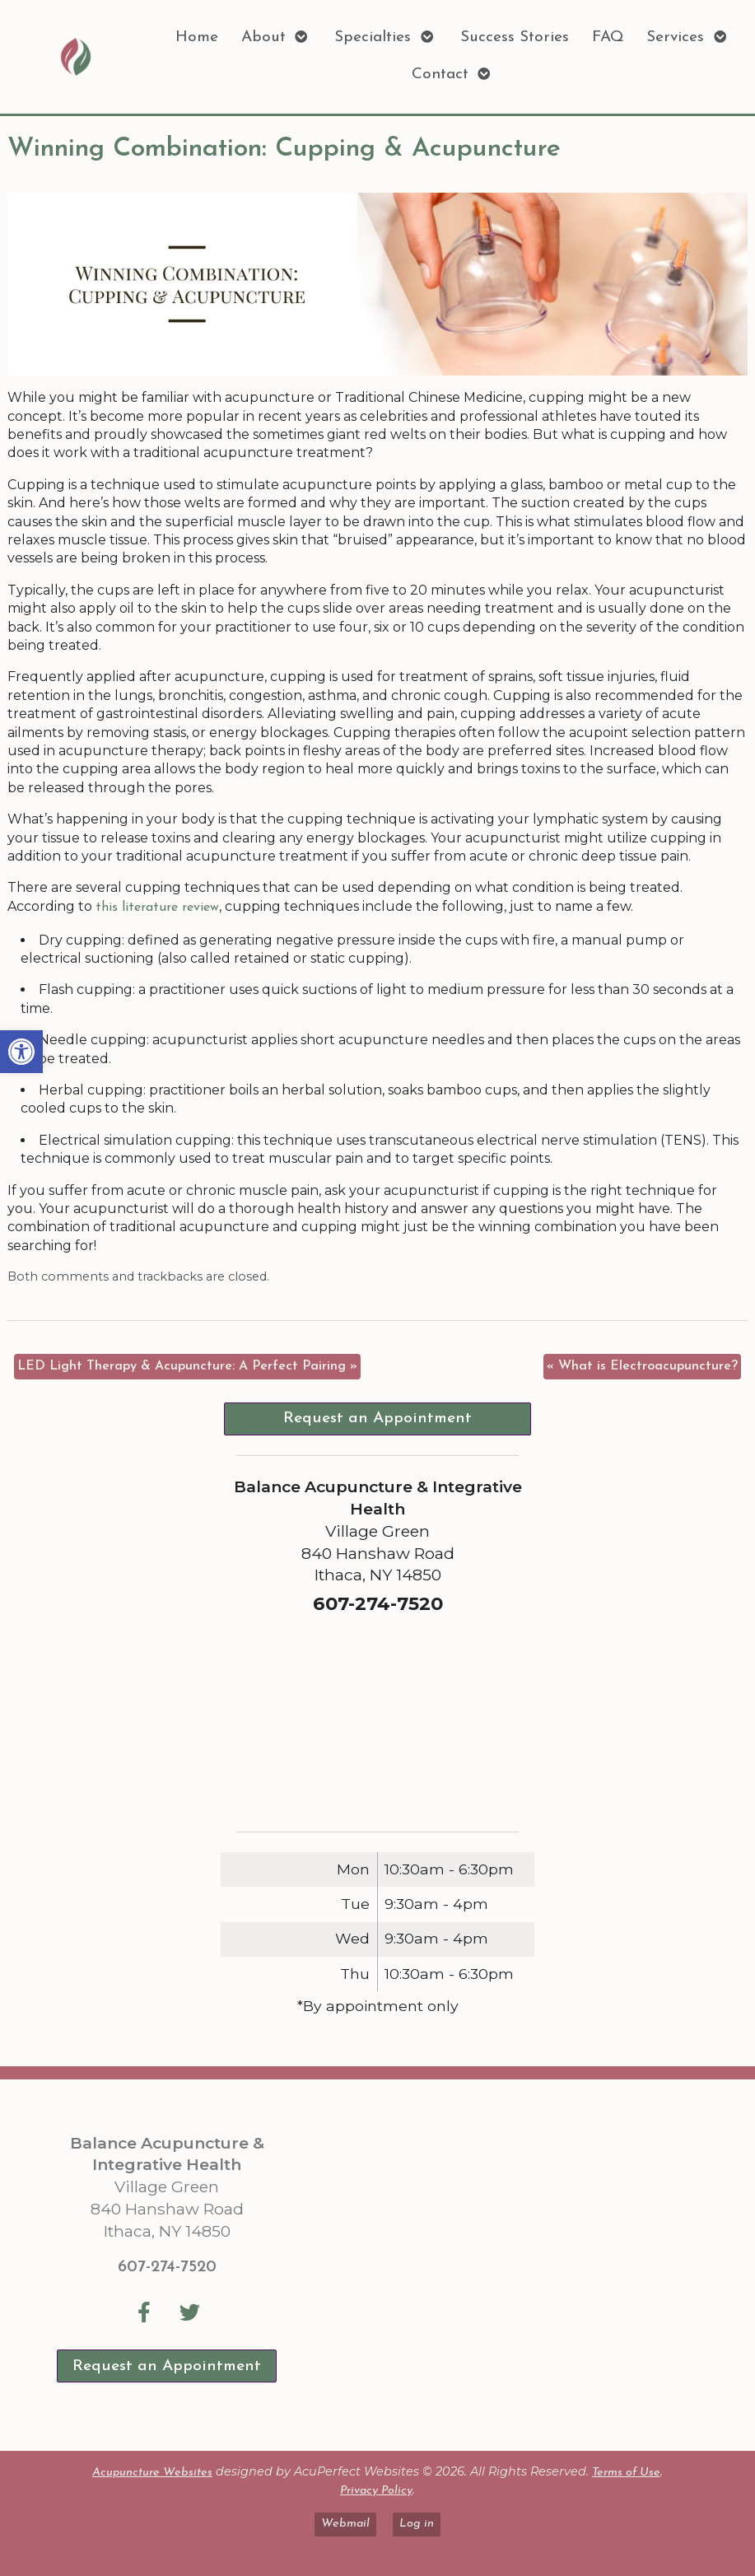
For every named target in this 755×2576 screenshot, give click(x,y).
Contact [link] (440, 74)
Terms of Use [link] (626, 2472)
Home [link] (196, 37)
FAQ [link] (608, 37)
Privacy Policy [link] (376, 2491)
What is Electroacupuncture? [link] (642, 1366)
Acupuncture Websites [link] (152, 2472)
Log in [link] (416, 2524)
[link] (21, 1051)
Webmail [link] (345, 2524)
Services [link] (675, 37)
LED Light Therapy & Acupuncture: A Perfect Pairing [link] (187, 1366)
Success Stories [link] (514, 37)
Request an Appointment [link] (377, 1418)
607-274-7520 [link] (167, 2267)
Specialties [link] (372, 37)
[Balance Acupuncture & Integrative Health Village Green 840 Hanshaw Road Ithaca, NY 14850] (517, 2264)
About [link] (263, 37)
